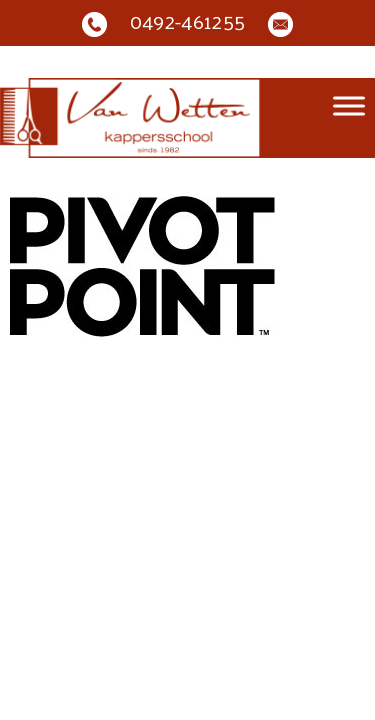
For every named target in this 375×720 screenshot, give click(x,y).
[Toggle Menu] (349, 106)
